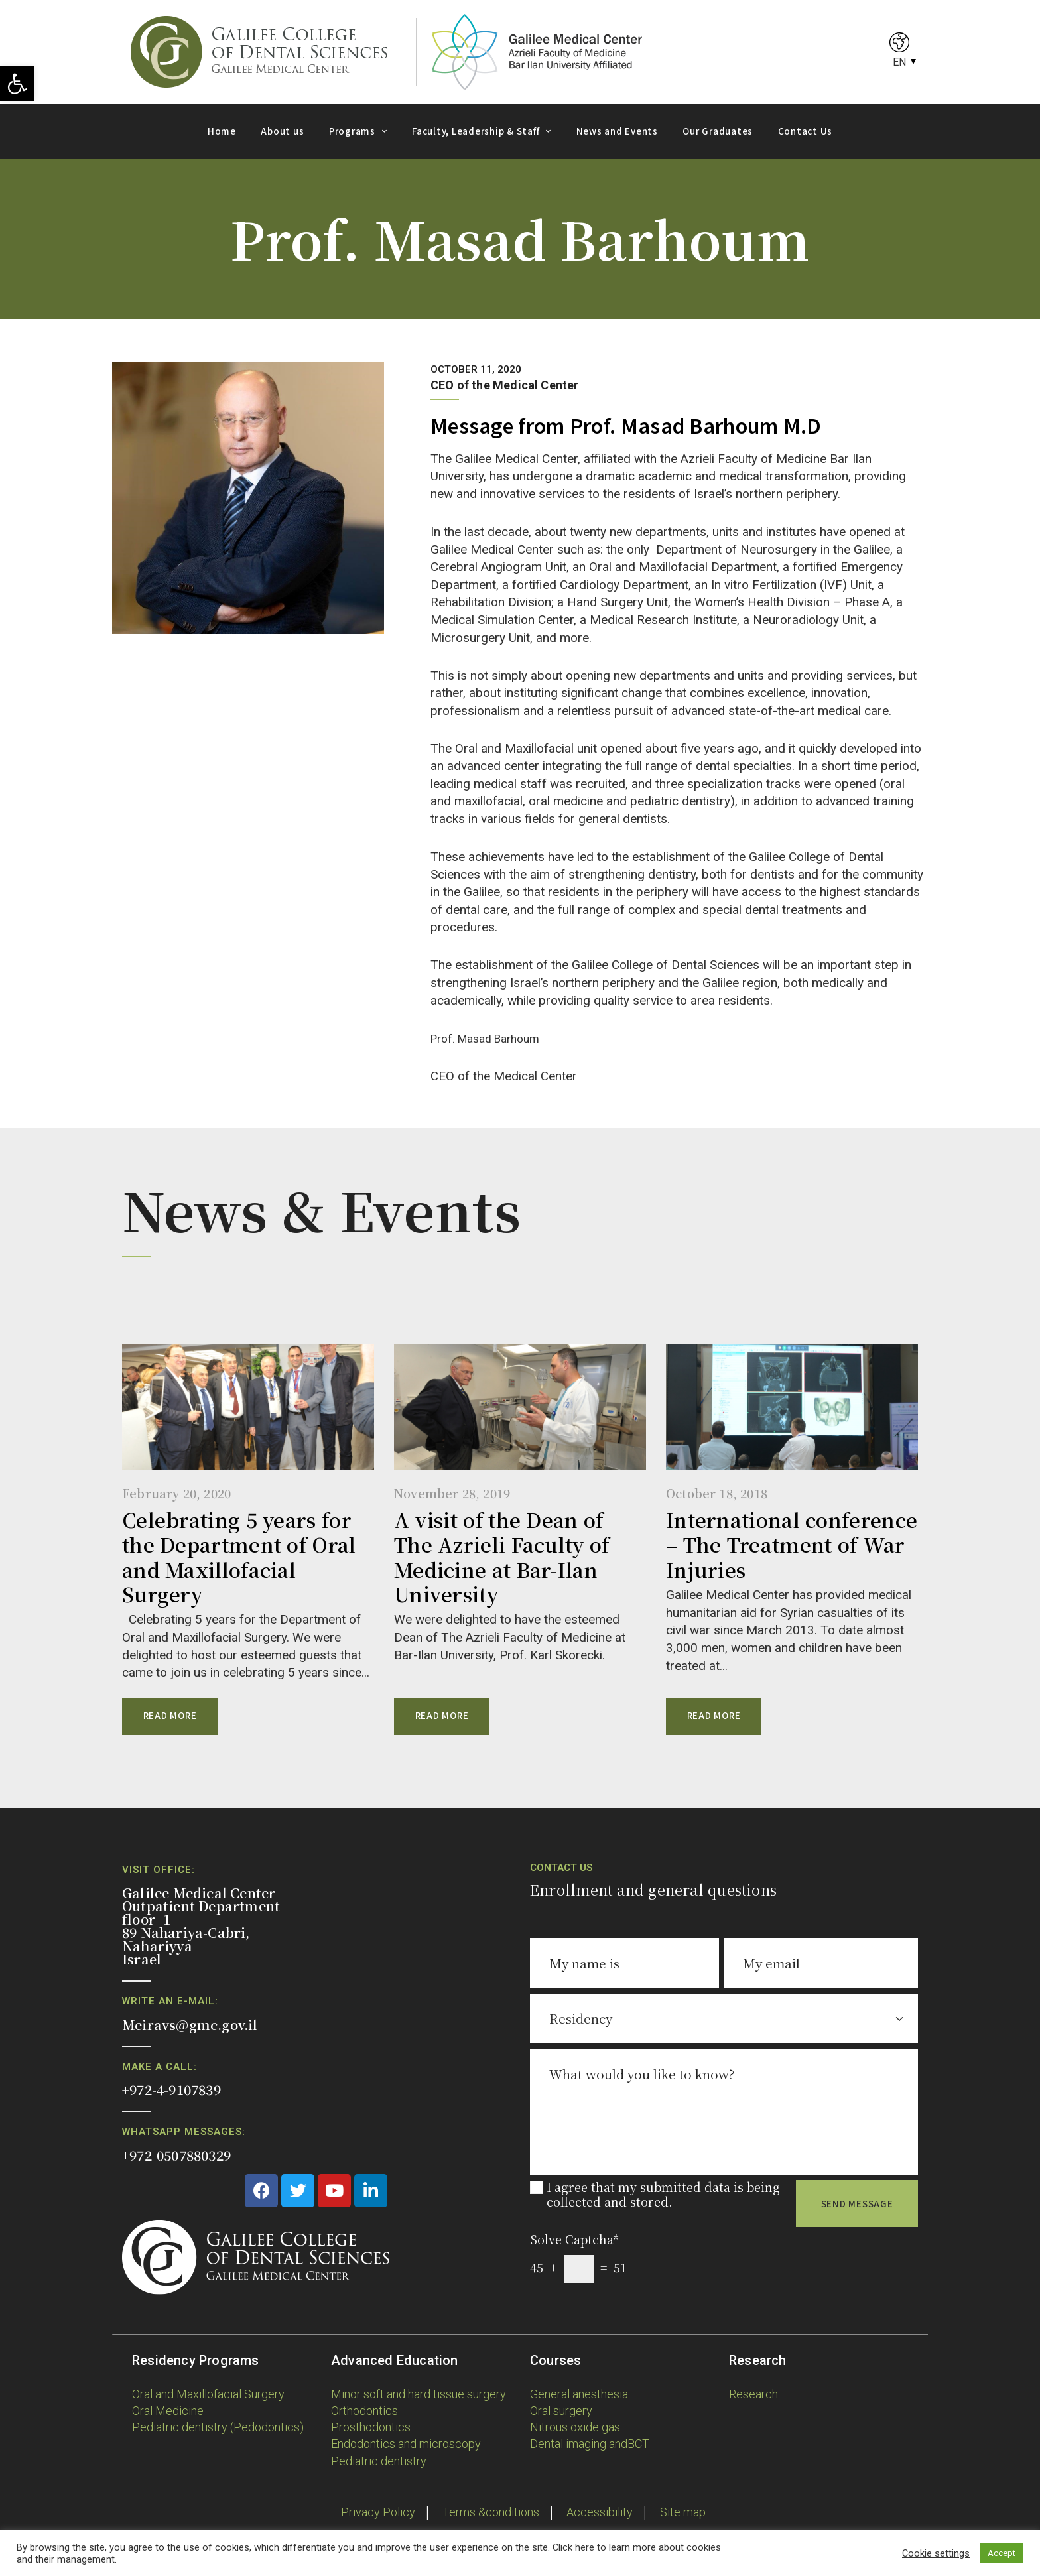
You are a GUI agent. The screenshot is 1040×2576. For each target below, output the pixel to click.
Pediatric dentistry (378, 2461)
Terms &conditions (490, 2512)
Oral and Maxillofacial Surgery (208, 2394)
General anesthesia (579, 2394)
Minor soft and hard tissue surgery (418, 2394)
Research (753, 2394)
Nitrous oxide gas (575, 2427)
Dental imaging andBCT (589, 2444)
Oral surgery (561, 2410)
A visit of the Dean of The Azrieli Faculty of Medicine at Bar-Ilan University (502, 1557)
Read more (170, 1715)
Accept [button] (1001, 2553)
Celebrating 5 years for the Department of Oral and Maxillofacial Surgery (239, 1557)
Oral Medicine (168, 2410)
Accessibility (599, 2512)
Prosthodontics (371, 2427)
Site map (683, 2512)
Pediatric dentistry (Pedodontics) (218, 2427)
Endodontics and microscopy (406, 2444)
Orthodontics (364, 2410)
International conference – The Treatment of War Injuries (791, 1545)
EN (899, 62)
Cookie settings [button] (936, 2553)
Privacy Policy (378, 2512)
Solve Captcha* (574, 2239)
